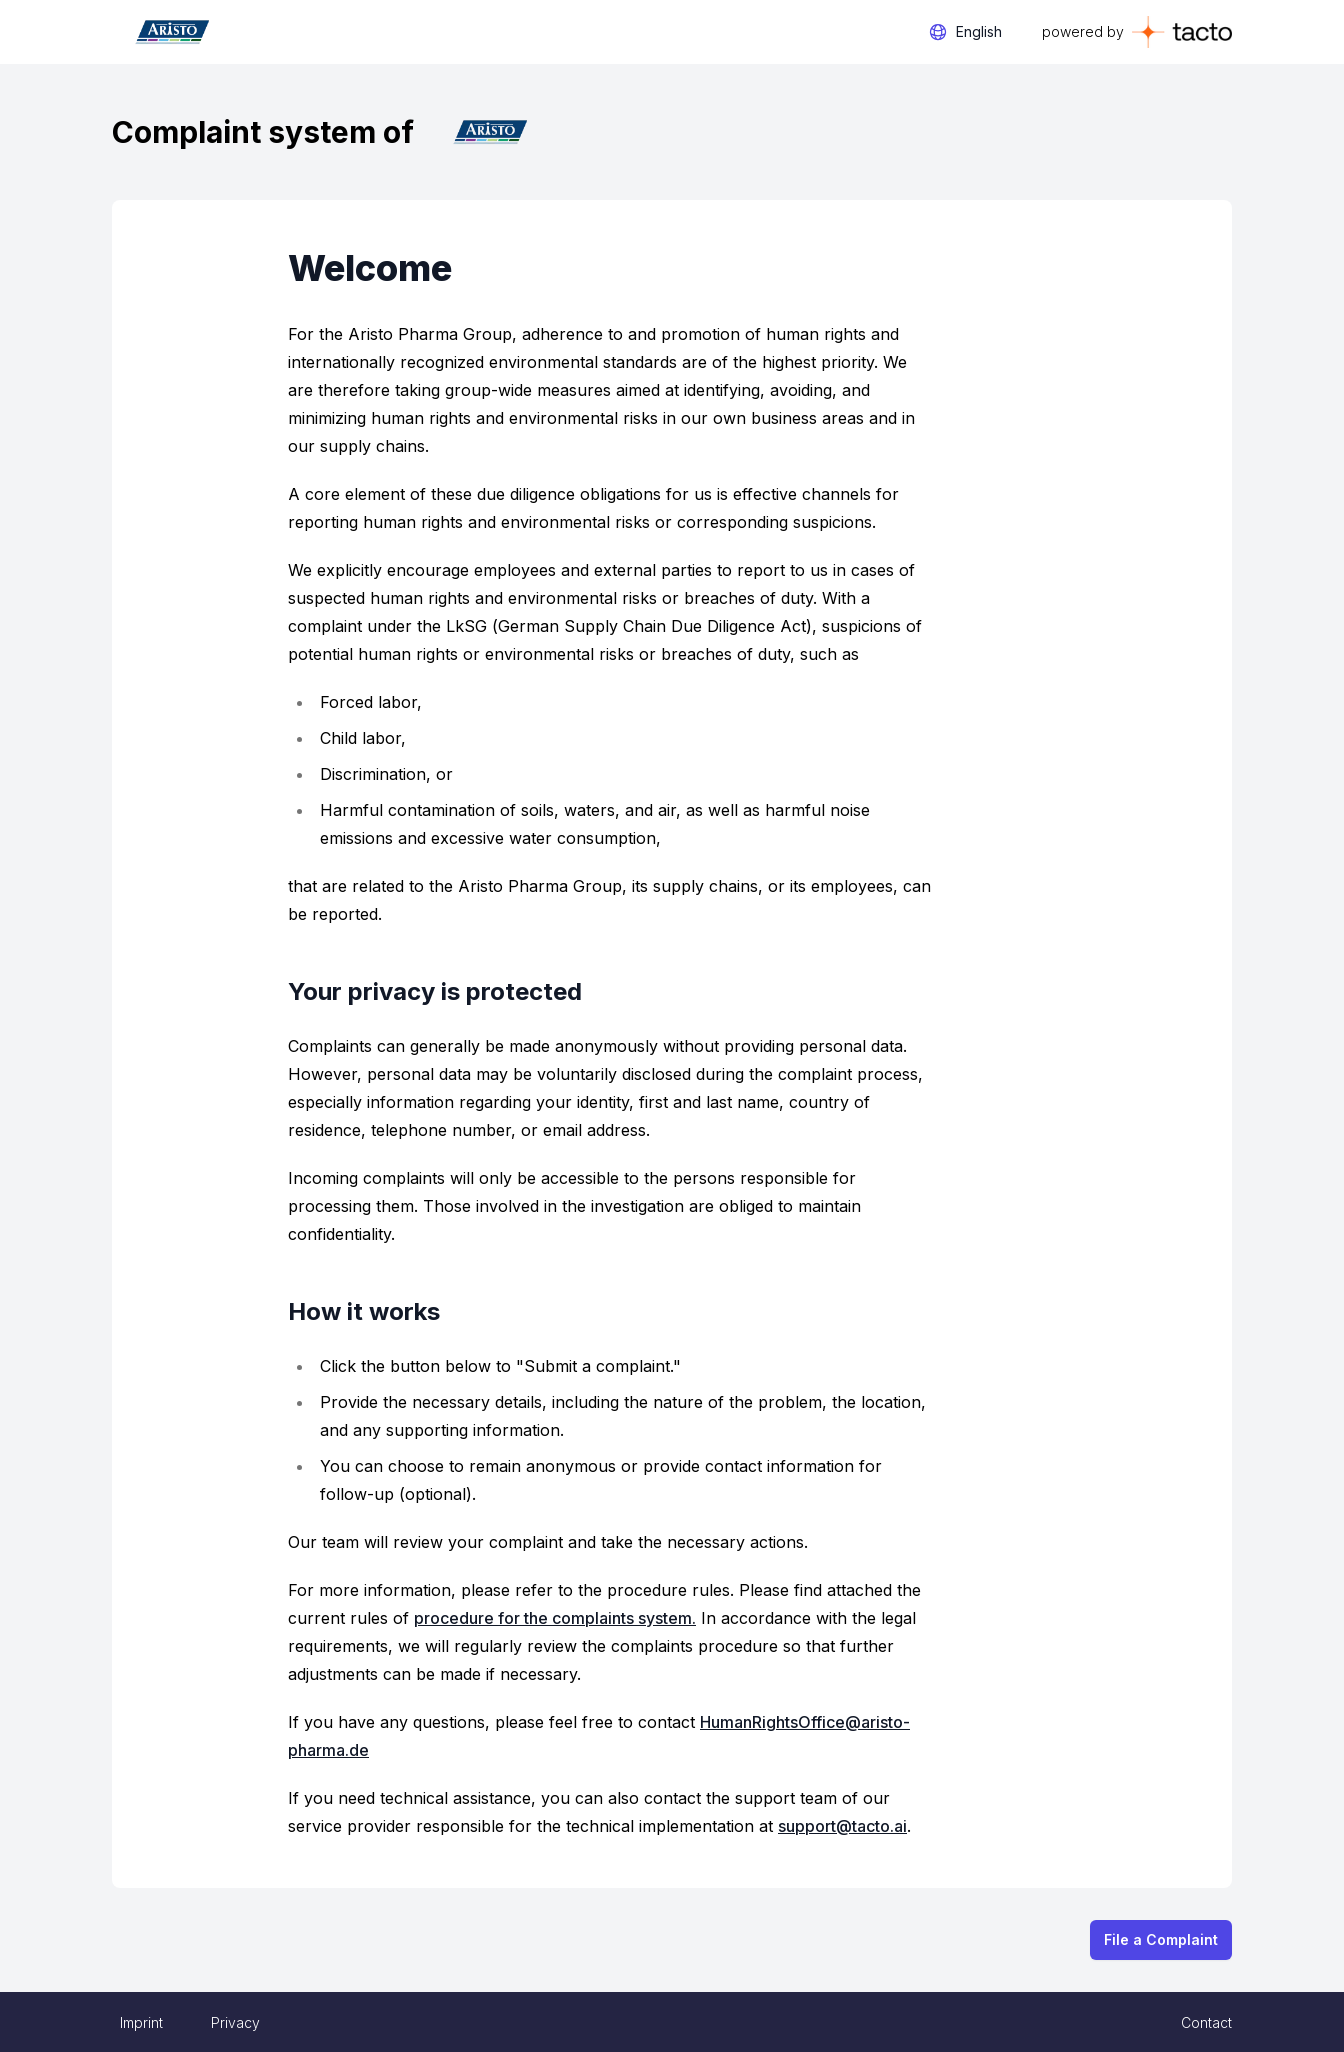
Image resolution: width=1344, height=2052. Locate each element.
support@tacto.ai (842, 1826)
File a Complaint (1161, 1939)
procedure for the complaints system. (555, 1618)
